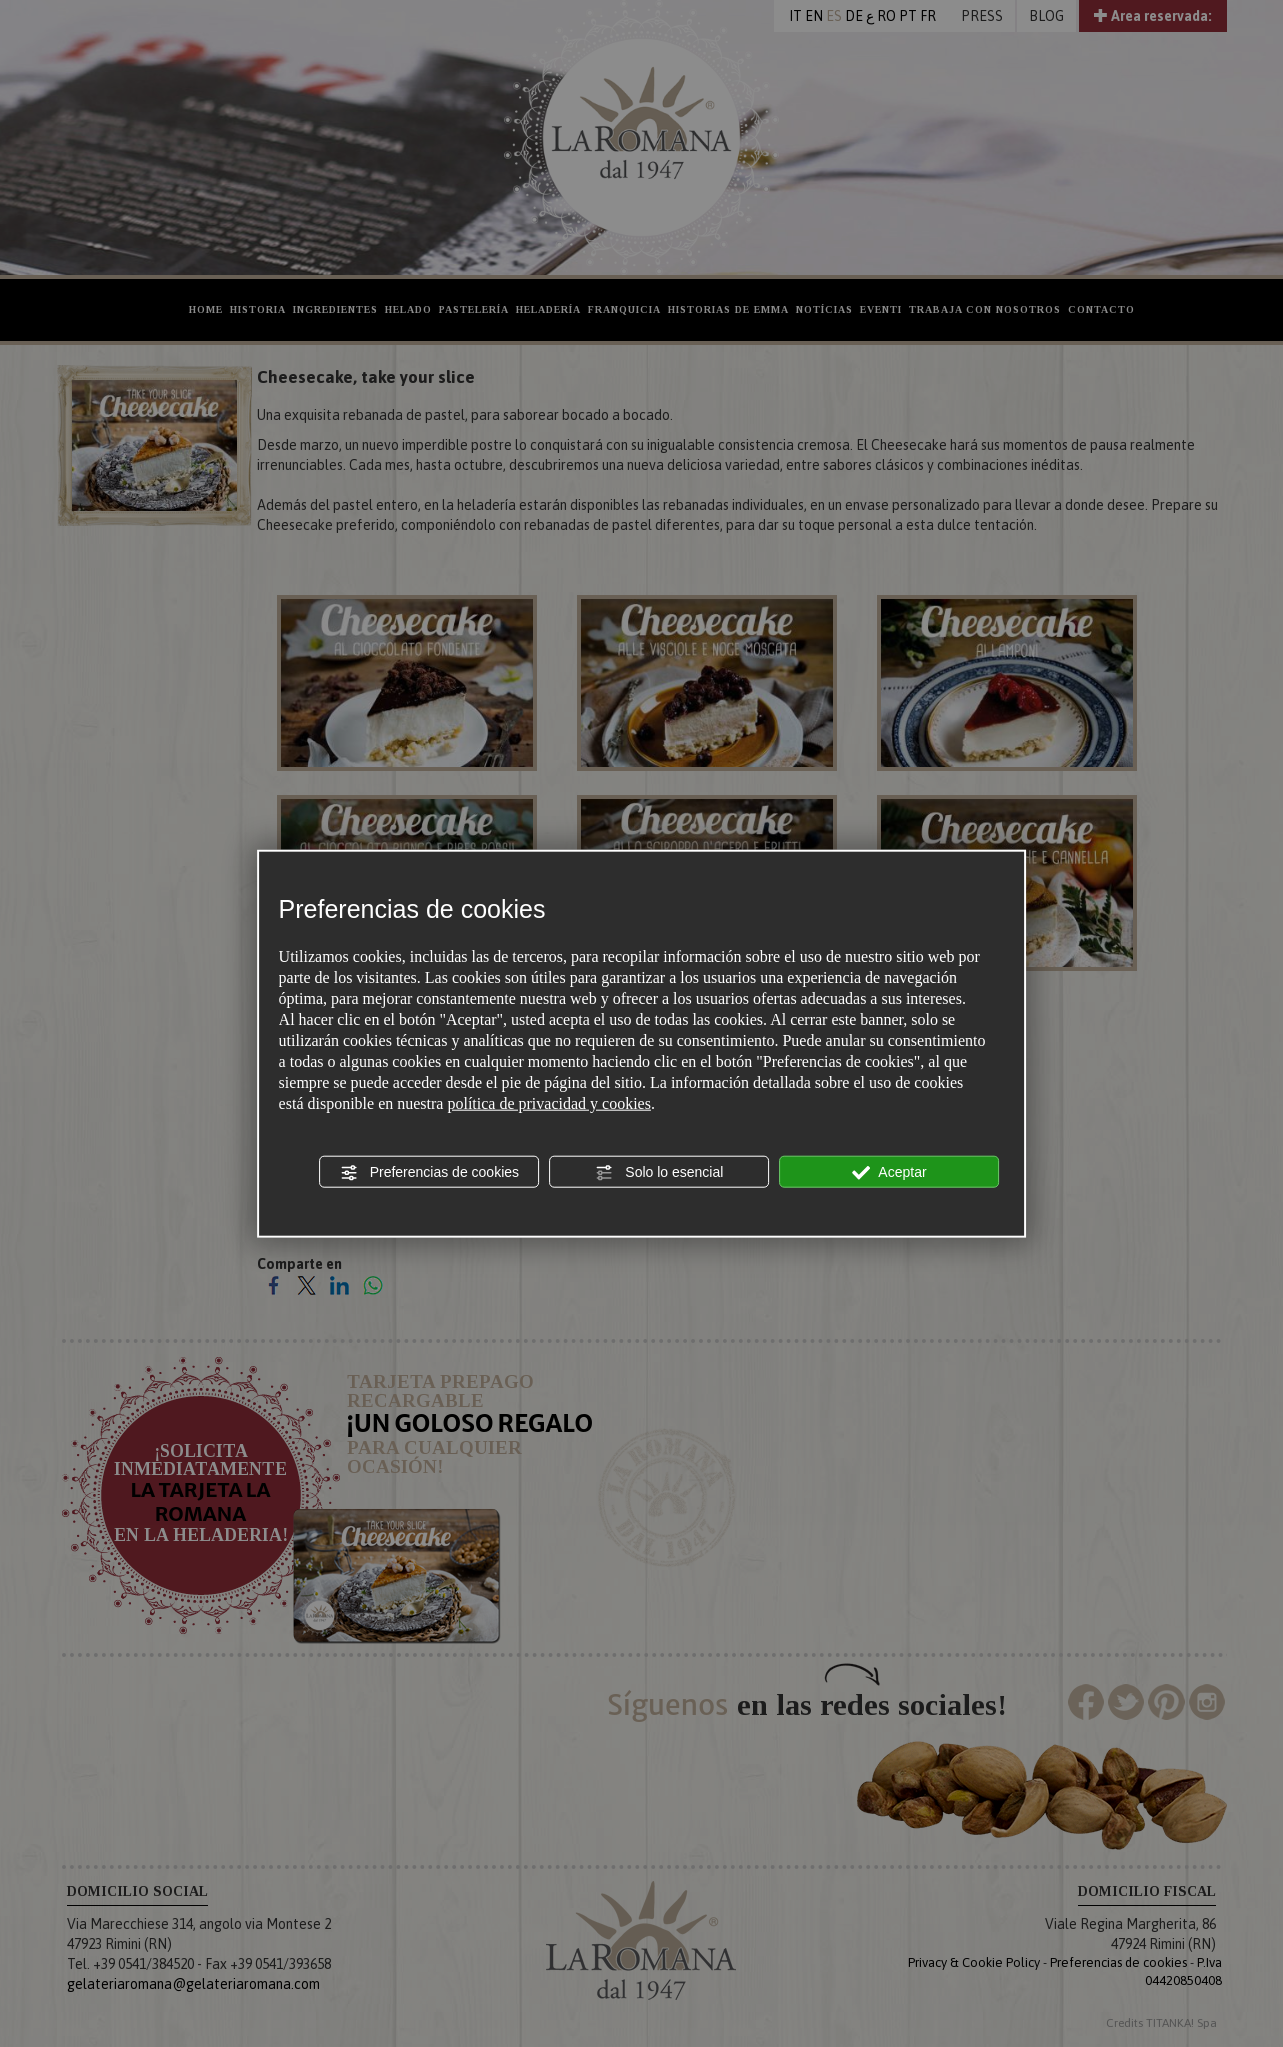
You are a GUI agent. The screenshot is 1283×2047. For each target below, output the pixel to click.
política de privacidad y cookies (548, 1103)
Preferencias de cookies (429, 1173)
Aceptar (889, 1173)
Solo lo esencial (659, 1173)
